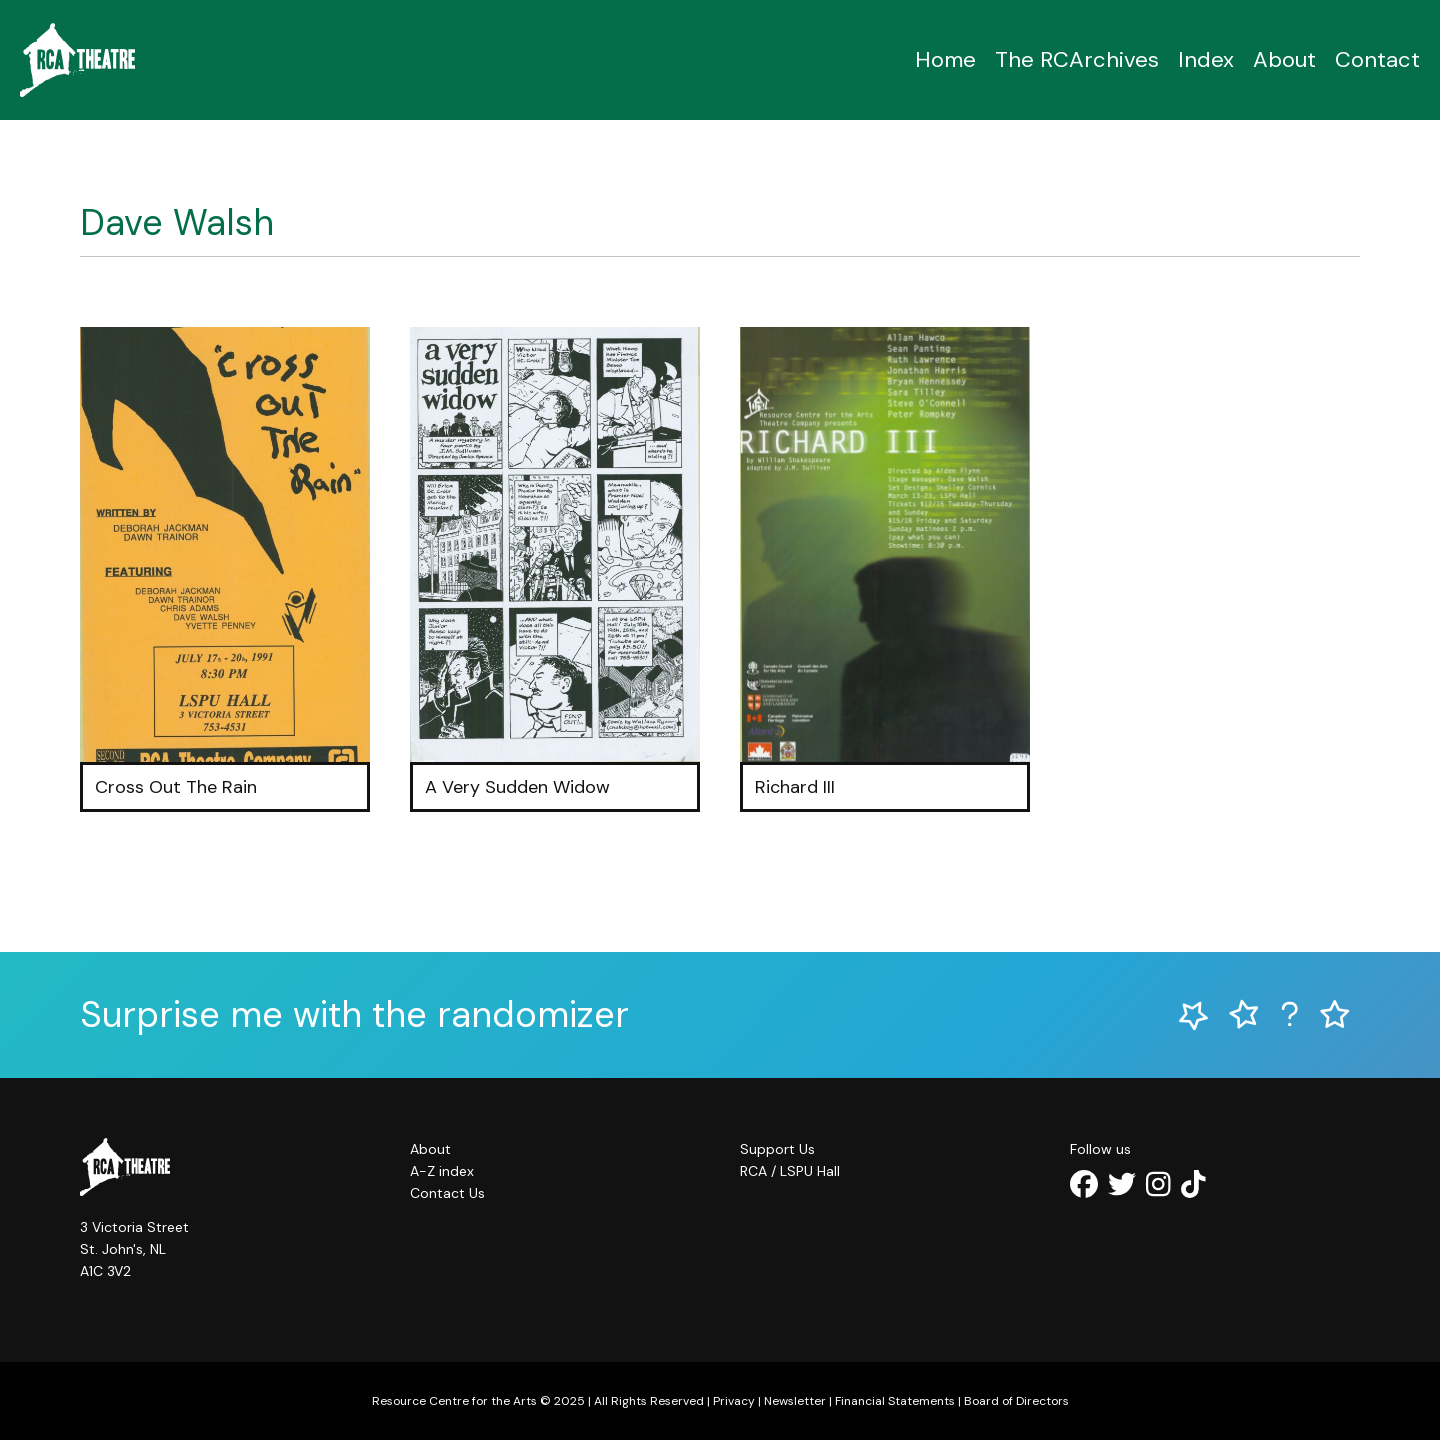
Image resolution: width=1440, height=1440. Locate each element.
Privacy (734, 1401)
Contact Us (447, 1193)
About (1284, 59)
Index (1206, 59)
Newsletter (795, 1401)
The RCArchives (1077, 59)
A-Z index (442, 1171)
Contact (1377, 59)
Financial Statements (895, 1401)
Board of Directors (1016, 1401)
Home (945, 59)
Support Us (777, 1149)
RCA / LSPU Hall (790, 1171)
